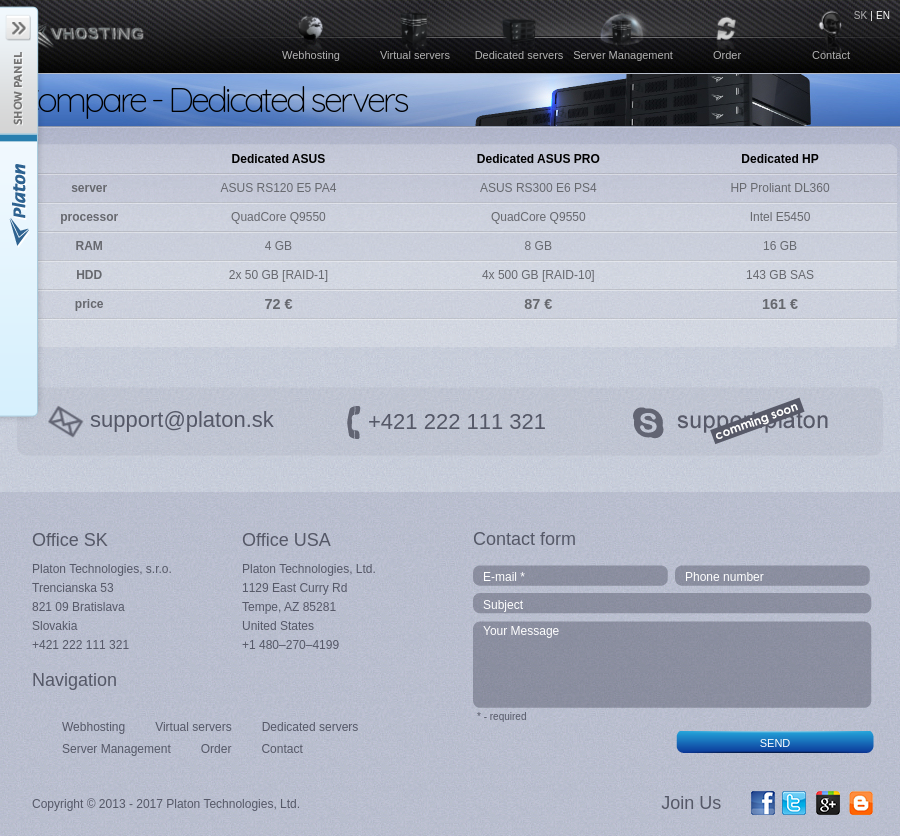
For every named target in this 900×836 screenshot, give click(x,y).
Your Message (673, 665)
